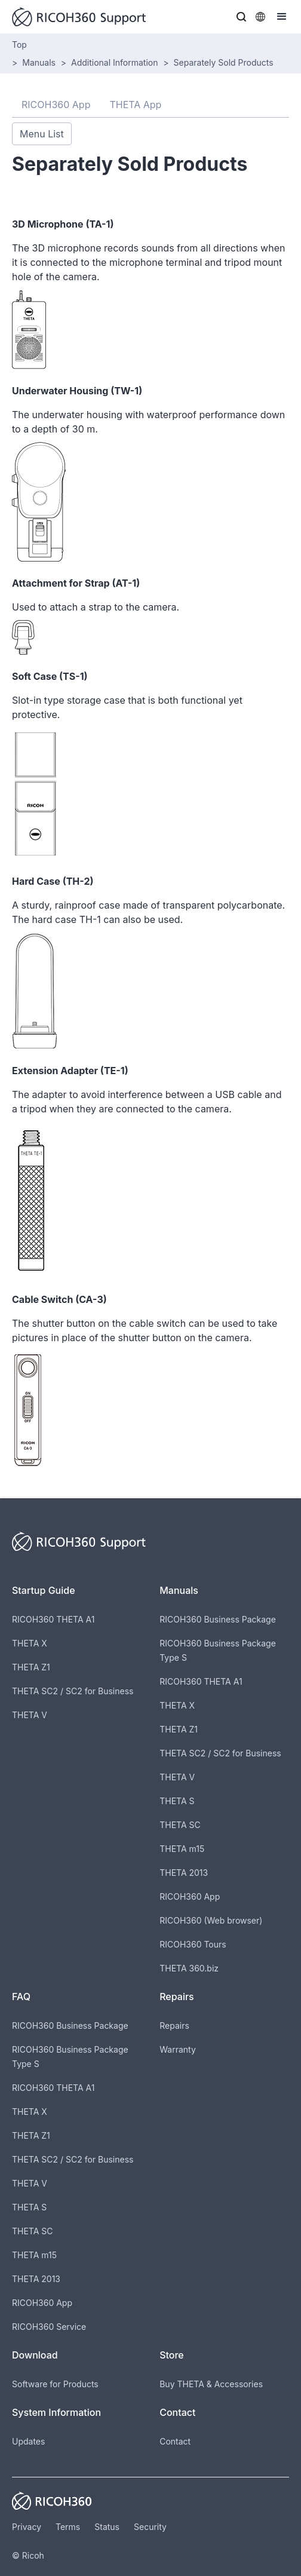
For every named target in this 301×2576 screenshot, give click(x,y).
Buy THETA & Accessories (211, 2384)
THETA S (176, 1801)
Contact (175, 2441)
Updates (28, 2441)
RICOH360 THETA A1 (53, 1619)
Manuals (39, 62)
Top (19, 44)
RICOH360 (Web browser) (210, 1920)
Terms (68, 2527)
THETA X (29, 1643)
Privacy (26, 2527)
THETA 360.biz (189, 1968)
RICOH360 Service (49, 2327)
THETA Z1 (31, 1667)
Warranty (177, 2049)
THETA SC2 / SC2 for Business (72, 1691)
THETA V (29, 1715)
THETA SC (180, 1825)
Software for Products (55, 2384)
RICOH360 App (189, 1896)
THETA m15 (181, 1849)
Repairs (174, 2025)
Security (150, 2527)
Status (106, 2527)
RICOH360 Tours (192, 1944)
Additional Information (114, 62)
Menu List (42, 134)
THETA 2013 (183, 1872)
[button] (241, 17)
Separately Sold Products (224, 62)
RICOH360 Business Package (217, 1619)
